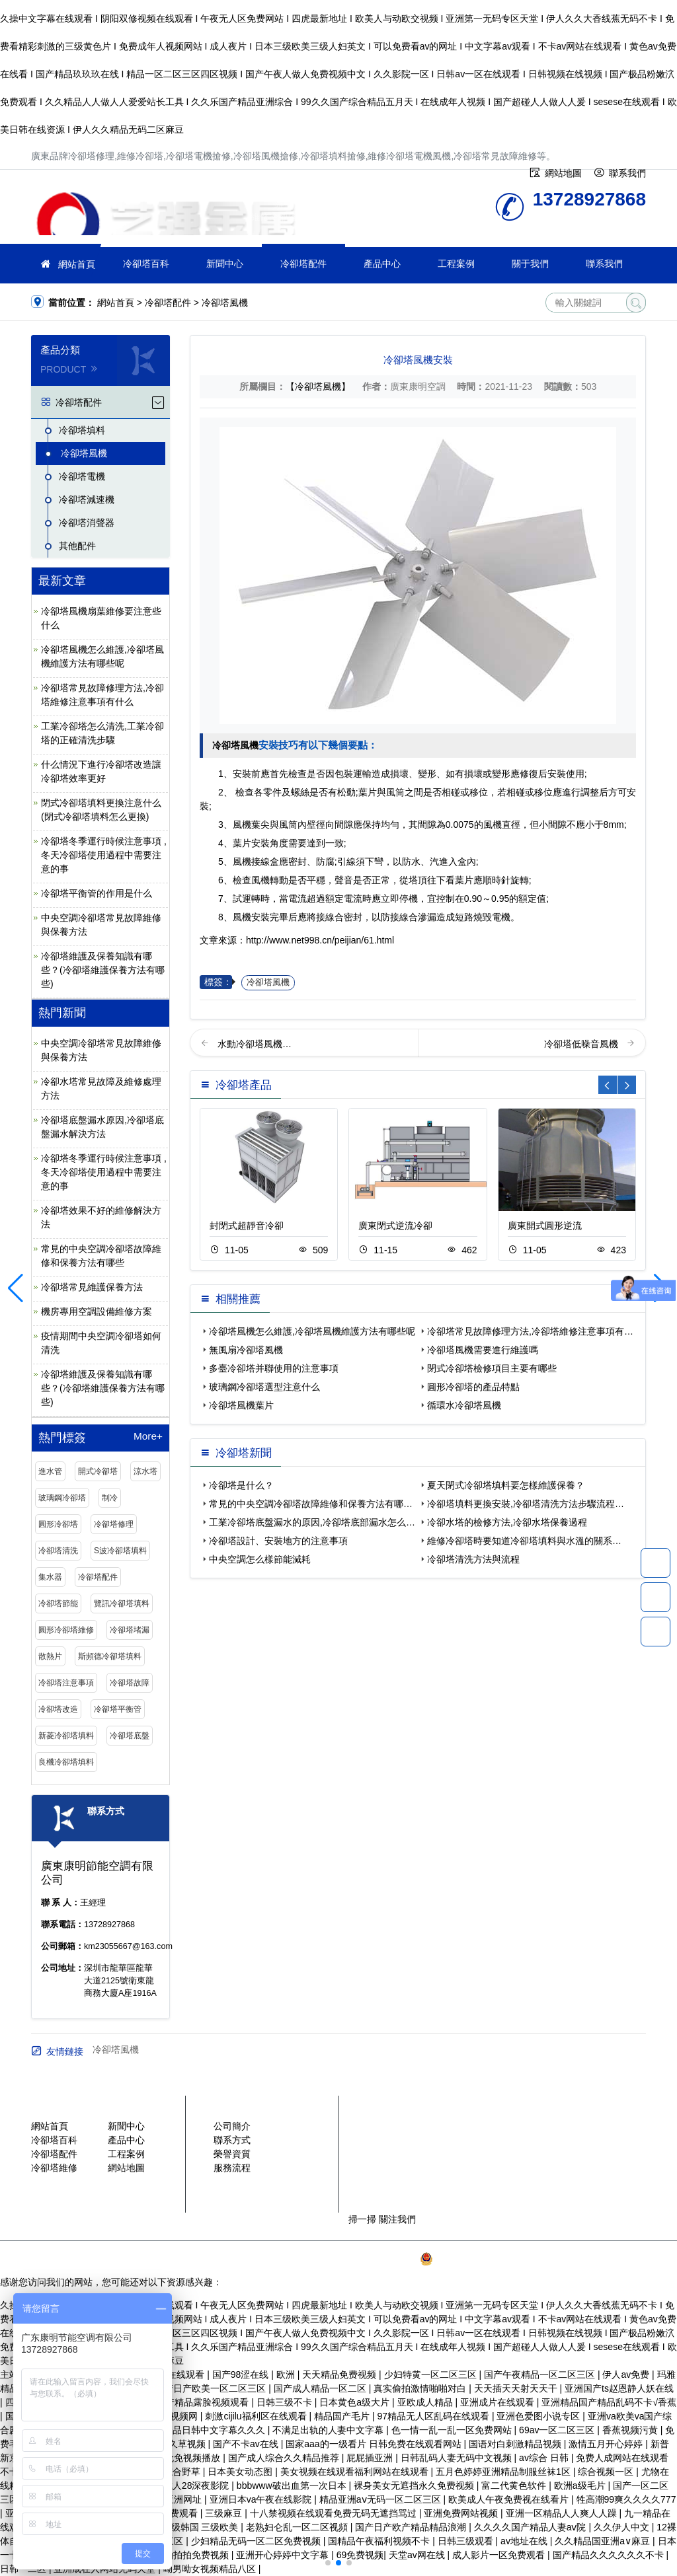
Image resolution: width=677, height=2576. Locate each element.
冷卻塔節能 (58, 1603)
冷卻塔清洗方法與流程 (473, 1559)
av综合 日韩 (545, 2457)
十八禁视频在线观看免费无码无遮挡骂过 (334, 2513)
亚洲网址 (184, 2499)
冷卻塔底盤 (129, 1735)
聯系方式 (232, 2140)
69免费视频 (360, 2555)
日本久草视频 (179, 2444)
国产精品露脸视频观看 (203, 2402)
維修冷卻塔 (163, 211)
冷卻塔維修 (54, 2167)
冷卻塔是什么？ (241, 1485)
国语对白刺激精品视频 (516, 2444)
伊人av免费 (627, 2374)
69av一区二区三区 (558, 2430)
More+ (148, 1436)
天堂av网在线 (418, 2555)
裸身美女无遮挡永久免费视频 (415, 2485)
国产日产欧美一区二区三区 (211, 2388)
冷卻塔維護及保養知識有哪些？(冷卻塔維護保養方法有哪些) (103, 970)
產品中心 (382, 263)
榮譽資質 (232, 2154)
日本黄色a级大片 (355, 2402)
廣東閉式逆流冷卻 (395, 1225)
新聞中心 (224, 263)
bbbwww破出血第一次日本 (293, 2485)
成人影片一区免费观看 (499, 2555)
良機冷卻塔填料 (66, 1762)
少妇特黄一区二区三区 (431, 2374)
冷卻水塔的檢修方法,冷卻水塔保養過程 (507, 1522)
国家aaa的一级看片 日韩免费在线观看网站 (374, 2444)
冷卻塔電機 (82, 476)
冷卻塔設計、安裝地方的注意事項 (278, 1540)
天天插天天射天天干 (517, 2388)
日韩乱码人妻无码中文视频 (457, 2457)
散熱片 (50, 1656)
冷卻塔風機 (225, 302)
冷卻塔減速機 (86, 499)
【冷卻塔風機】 (318, 386)
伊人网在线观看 (173, 2374)
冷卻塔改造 (58, 1709)
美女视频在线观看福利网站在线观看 (355, 2471)
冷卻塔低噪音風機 (582, 1044)
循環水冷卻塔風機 (464, 1405)
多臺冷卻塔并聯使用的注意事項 (273, 1368)
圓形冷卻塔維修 (66, 1630)
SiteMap (587, 2259)
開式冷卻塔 (98, 1471)
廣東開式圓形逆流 (545, 1225)
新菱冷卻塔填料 (66, 1735)
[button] (328, 2562)
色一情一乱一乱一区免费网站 (452, 2430)
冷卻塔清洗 (58, 1550)
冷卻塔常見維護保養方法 (92, 1287)
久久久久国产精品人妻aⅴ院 (531, 2527)
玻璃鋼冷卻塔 (62, 1497)
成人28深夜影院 (197, 2485)
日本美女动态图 (241, 2471)
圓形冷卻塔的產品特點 (473, 1386)
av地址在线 (525, 2541)
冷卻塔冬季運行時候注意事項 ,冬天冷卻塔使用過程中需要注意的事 (104, 855)
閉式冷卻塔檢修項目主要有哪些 (492, 1368)
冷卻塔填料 (82, 430)
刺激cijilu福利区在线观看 (257, 2416)
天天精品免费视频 (340, 2374)
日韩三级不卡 (286, 2402)
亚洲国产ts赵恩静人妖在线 (619, 2388)
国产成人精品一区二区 (321, 2388)
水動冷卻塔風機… (255, 1044)
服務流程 (232, 2167)
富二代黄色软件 (515, 2485)
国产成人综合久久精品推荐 (285, 2457)
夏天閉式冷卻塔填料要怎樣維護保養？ (505, 1485)
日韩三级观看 (467, 2541)
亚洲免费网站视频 (462, 2513)
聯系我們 (604, 263)
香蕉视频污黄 (631, 2430)
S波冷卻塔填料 (120, 1550)
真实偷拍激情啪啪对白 (421, 2388)
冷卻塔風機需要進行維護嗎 (482, 1349)
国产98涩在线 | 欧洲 (255, 2374)
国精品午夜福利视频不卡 (380, 2541)
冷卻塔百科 (146, 263)
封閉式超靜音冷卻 (247, 1225)
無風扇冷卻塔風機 (246, 1349)
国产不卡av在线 (247, 2444)
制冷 (110, 1497)
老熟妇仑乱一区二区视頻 (298, 2527)
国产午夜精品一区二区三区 (541, 2374)
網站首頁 (76, 264)
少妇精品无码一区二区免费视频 (257, 2541)
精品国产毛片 (343, 2416)
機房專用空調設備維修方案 (96, 1311)
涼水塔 (145, 1471)
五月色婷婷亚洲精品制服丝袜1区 (504, 2471)
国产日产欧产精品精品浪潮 (412, 2527)
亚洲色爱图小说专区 (539, 2416)
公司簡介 (232, 2126)
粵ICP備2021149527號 (370, 2259)
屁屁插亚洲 (370, 2457)
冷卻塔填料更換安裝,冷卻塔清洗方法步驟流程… (525, 1503)
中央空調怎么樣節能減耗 (260, 1559)
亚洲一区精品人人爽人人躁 (562, 2513)
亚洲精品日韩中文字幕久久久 (206, 2430)
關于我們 (530, 263)
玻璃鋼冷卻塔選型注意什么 (264, 1386)
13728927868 (655, 1562)
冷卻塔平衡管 (117, 1709)
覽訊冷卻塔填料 (121, 1603)
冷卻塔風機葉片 (241, 1405)
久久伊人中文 (623, 2527)
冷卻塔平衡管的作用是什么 (96, 893)
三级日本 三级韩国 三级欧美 (181, 2527)
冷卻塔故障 (129, 1682)
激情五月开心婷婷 (607, 2444)
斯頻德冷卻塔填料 (109, 1656)
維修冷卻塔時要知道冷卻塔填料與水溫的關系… (524, 1540)
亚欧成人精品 (426, 2402)
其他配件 (77, 545)
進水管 (50, 1471)
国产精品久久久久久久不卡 (609, 2555)
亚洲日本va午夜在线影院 (262, 2499)
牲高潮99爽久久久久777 (626, 2499)
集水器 (50, 1577)
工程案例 (456, 263)
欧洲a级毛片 (581, 2485)
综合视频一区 (607, 2471)
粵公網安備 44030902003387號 (491, 2258)
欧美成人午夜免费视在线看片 (509, 2499)
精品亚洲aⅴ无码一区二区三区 (381, 2499)
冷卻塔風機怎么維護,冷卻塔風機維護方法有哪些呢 (312, 1331)
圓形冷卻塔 (58, 1524)
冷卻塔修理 (114, 1524)
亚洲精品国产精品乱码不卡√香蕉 (608, 2402)
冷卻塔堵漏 (129, 1630)
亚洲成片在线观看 (498, 2402)
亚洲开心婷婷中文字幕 (283, 2555)
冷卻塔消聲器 (86, 522)
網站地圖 (126, 2167)
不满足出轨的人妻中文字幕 (329, 2430)
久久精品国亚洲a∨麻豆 (604, 2541)
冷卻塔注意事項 (66, 1682)
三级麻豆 (225, 2513)
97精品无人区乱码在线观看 (434, 2416)
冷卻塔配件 (303, 263)
